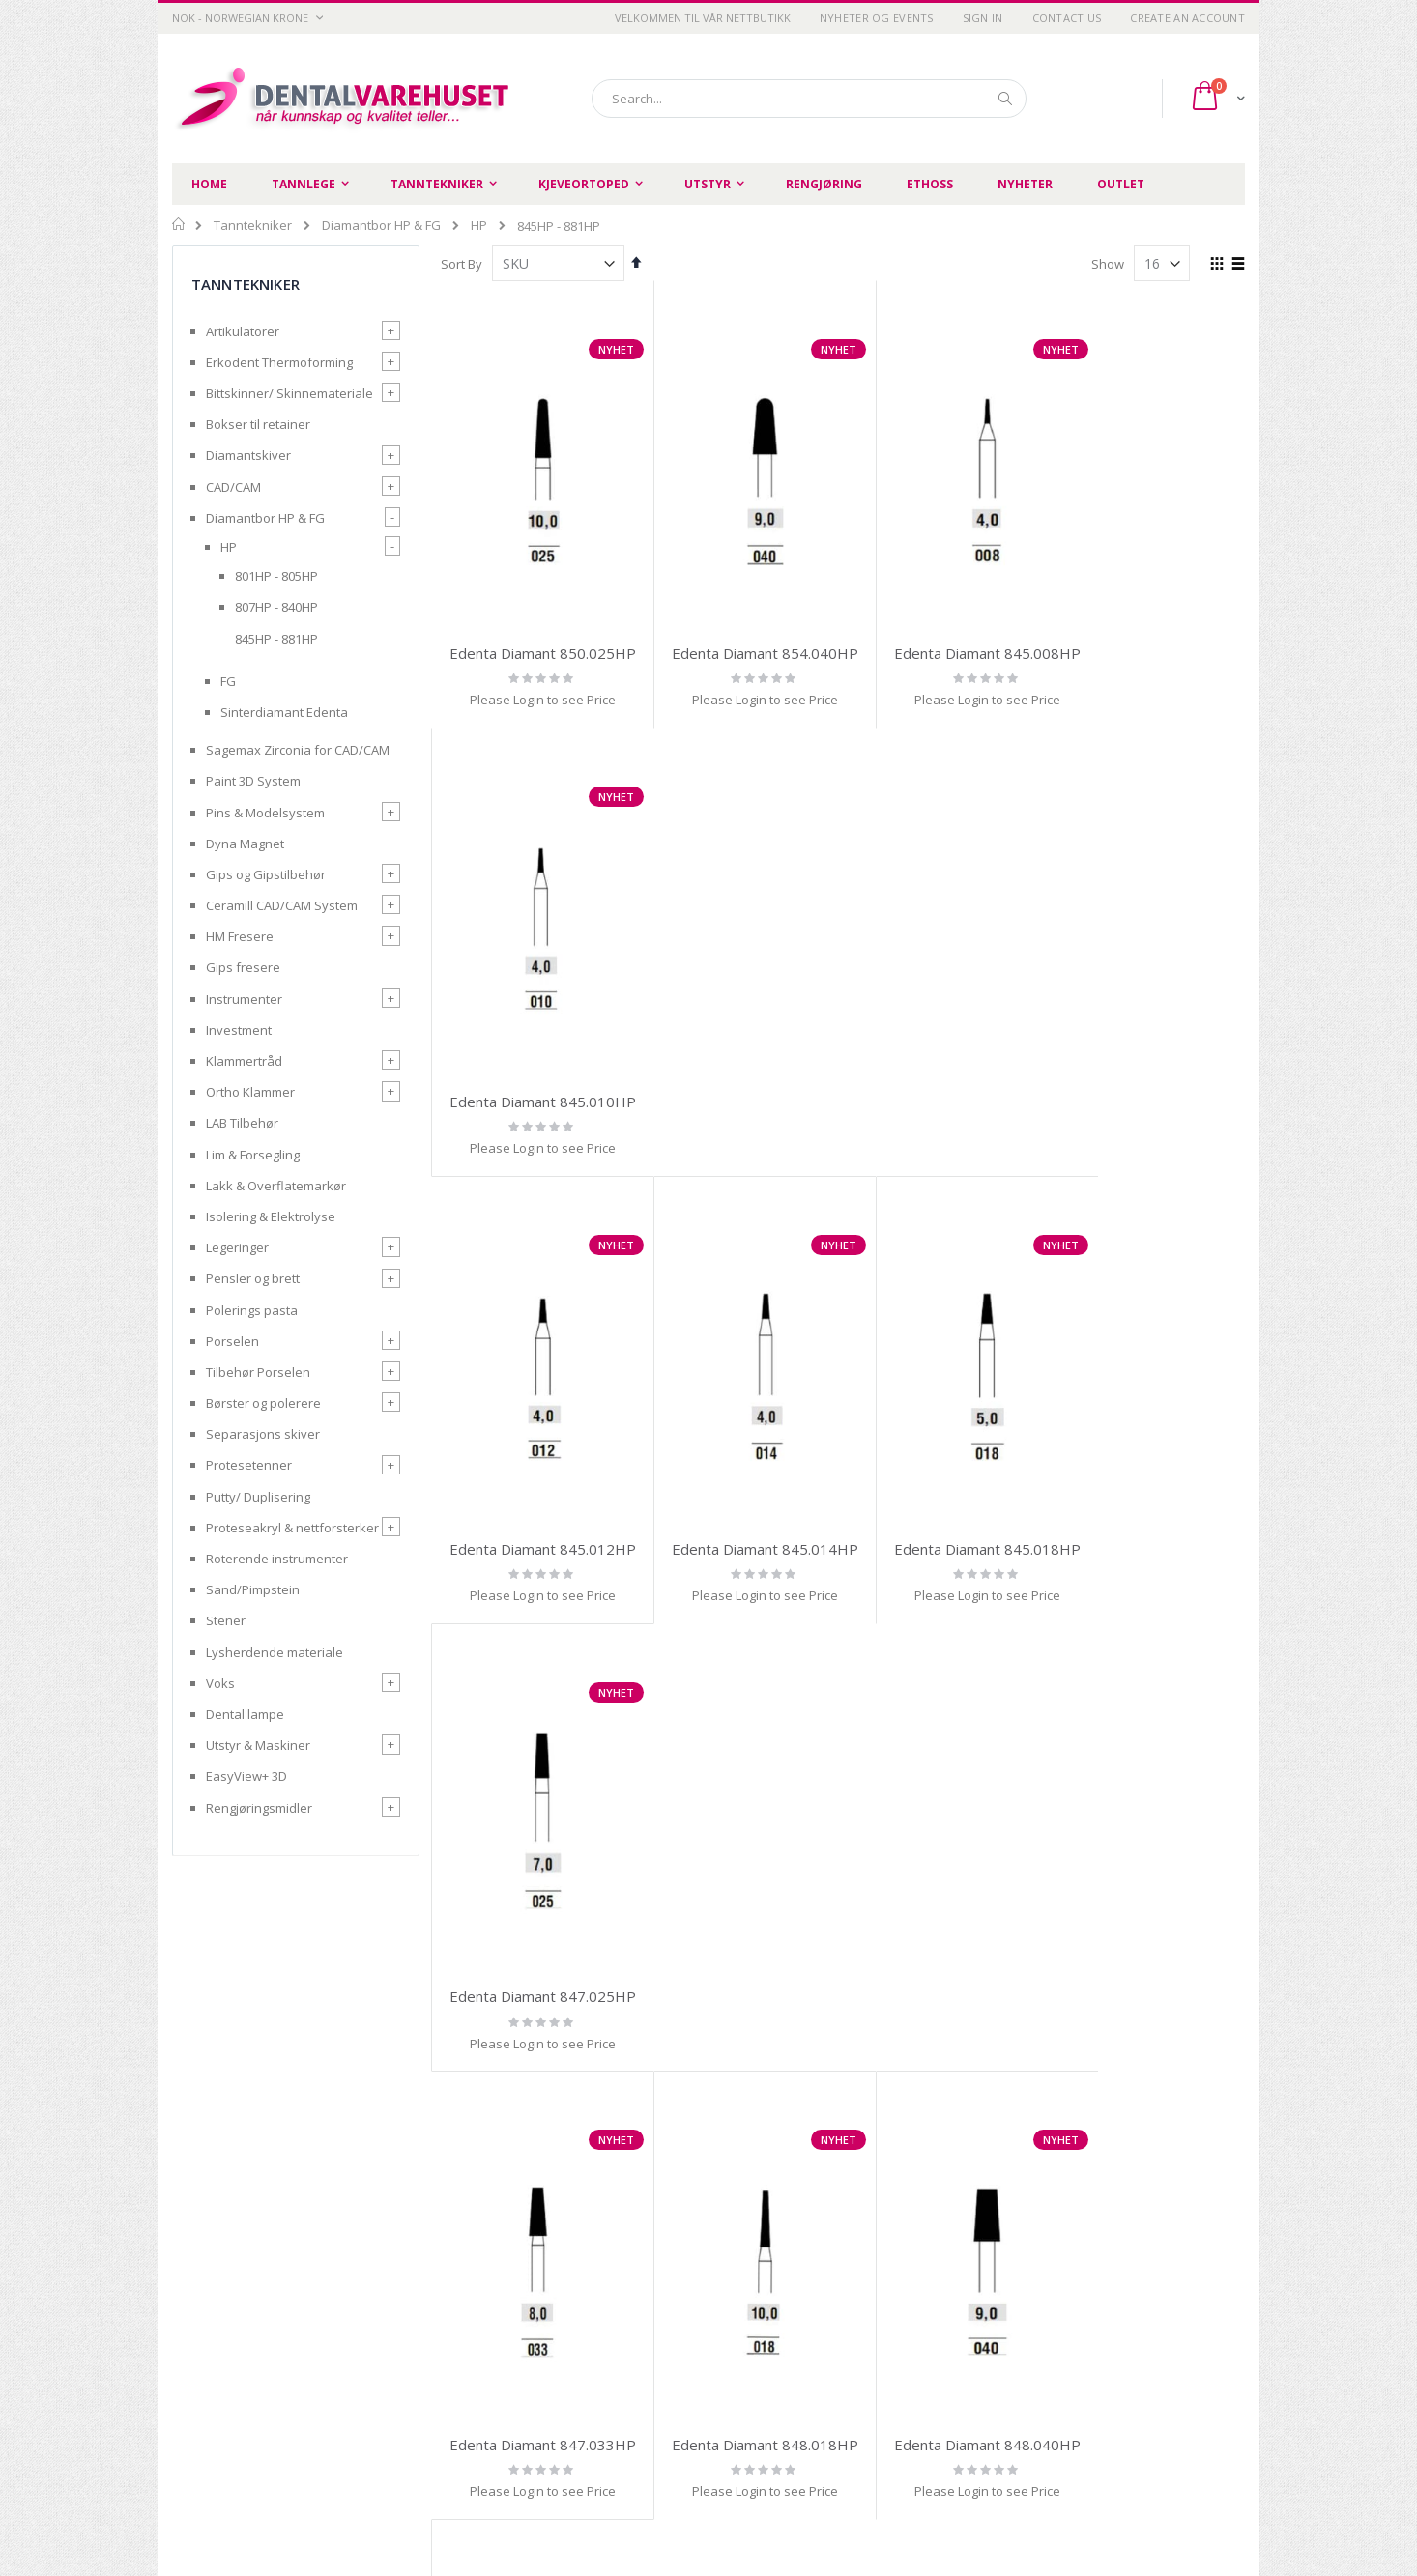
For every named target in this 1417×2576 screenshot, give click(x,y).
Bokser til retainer (258, 424)
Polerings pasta (252, 1310)
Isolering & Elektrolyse (270, 1216)
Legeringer (237, 1247)
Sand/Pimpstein (253, 1589)
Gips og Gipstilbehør (266, 874)
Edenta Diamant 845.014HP (740, 1057)
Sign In (983, 18)
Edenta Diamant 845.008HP (946, 632)
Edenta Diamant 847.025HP (1151, 1057)
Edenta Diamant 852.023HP (740, 1909)
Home (179, 224)
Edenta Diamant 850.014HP (534, 1909)
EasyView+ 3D (246, 1776)
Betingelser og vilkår (507, 2364)
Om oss (642, 2340)
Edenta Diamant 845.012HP (534, 1057)
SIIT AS (953, 2507)
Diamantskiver (248, 455)
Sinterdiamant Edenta (284, 712)
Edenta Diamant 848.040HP (946, 1483)
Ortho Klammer (250, 1092)
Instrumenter (244, 999)
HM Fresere (240, 936)
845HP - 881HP (276, 638)
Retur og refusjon (499, 2388)
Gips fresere (243, 967)
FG (228, 681)
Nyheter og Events (877, 18)
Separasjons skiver (263, 1434)
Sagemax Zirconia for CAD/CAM (298, 749)
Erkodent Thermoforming (279, 362)
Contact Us (1067, 18)
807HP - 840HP (276, 606)
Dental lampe (245, 1714)
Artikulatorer (242, 331)
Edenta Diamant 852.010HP (1151, 1483)
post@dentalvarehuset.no (249, 2500)
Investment (239, 1030)
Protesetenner (249, 1465)
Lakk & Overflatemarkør (276, 1185)
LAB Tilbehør (242, 1122)
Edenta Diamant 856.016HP (946, 1909)
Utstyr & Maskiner (258, 1745)
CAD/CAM (233, 487)
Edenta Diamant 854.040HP (740, 632)
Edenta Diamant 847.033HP (534, 1483)
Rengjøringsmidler (259, 1808)
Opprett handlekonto (681, 2388)
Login (807, 2388)
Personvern (482, 2340)
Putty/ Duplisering (258, 1496)
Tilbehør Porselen (258, 1372)
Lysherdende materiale (274, 1652)
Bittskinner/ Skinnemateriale (289, 393)
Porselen (232, 1341)
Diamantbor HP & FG (381, 225)
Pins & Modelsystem (265, 812)
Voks (220, 1683)
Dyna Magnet (245, 843)
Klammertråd (244, 1061)
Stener (226, 1620)
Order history (831, 2340)
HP (479, 225)
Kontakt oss (654, 2364)
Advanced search (843, 2364)
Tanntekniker (253, 225)
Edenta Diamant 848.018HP (740, 1483)
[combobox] (809, 98)
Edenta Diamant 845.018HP (946, 1057)
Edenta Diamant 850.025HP (534, 632)
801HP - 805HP (276, 576)
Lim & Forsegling (253, 1154)
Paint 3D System (253, 780)
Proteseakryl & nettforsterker (292, 1527)
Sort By (461, 263)
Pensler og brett (253, 1278)
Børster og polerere (263, 1403)
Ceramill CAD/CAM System (282, 905)
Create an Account (1187, 18)
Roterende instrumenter (277, 1558)
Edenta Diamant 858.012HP (1151, 1909)
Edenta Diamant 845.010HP (1151, 632)
